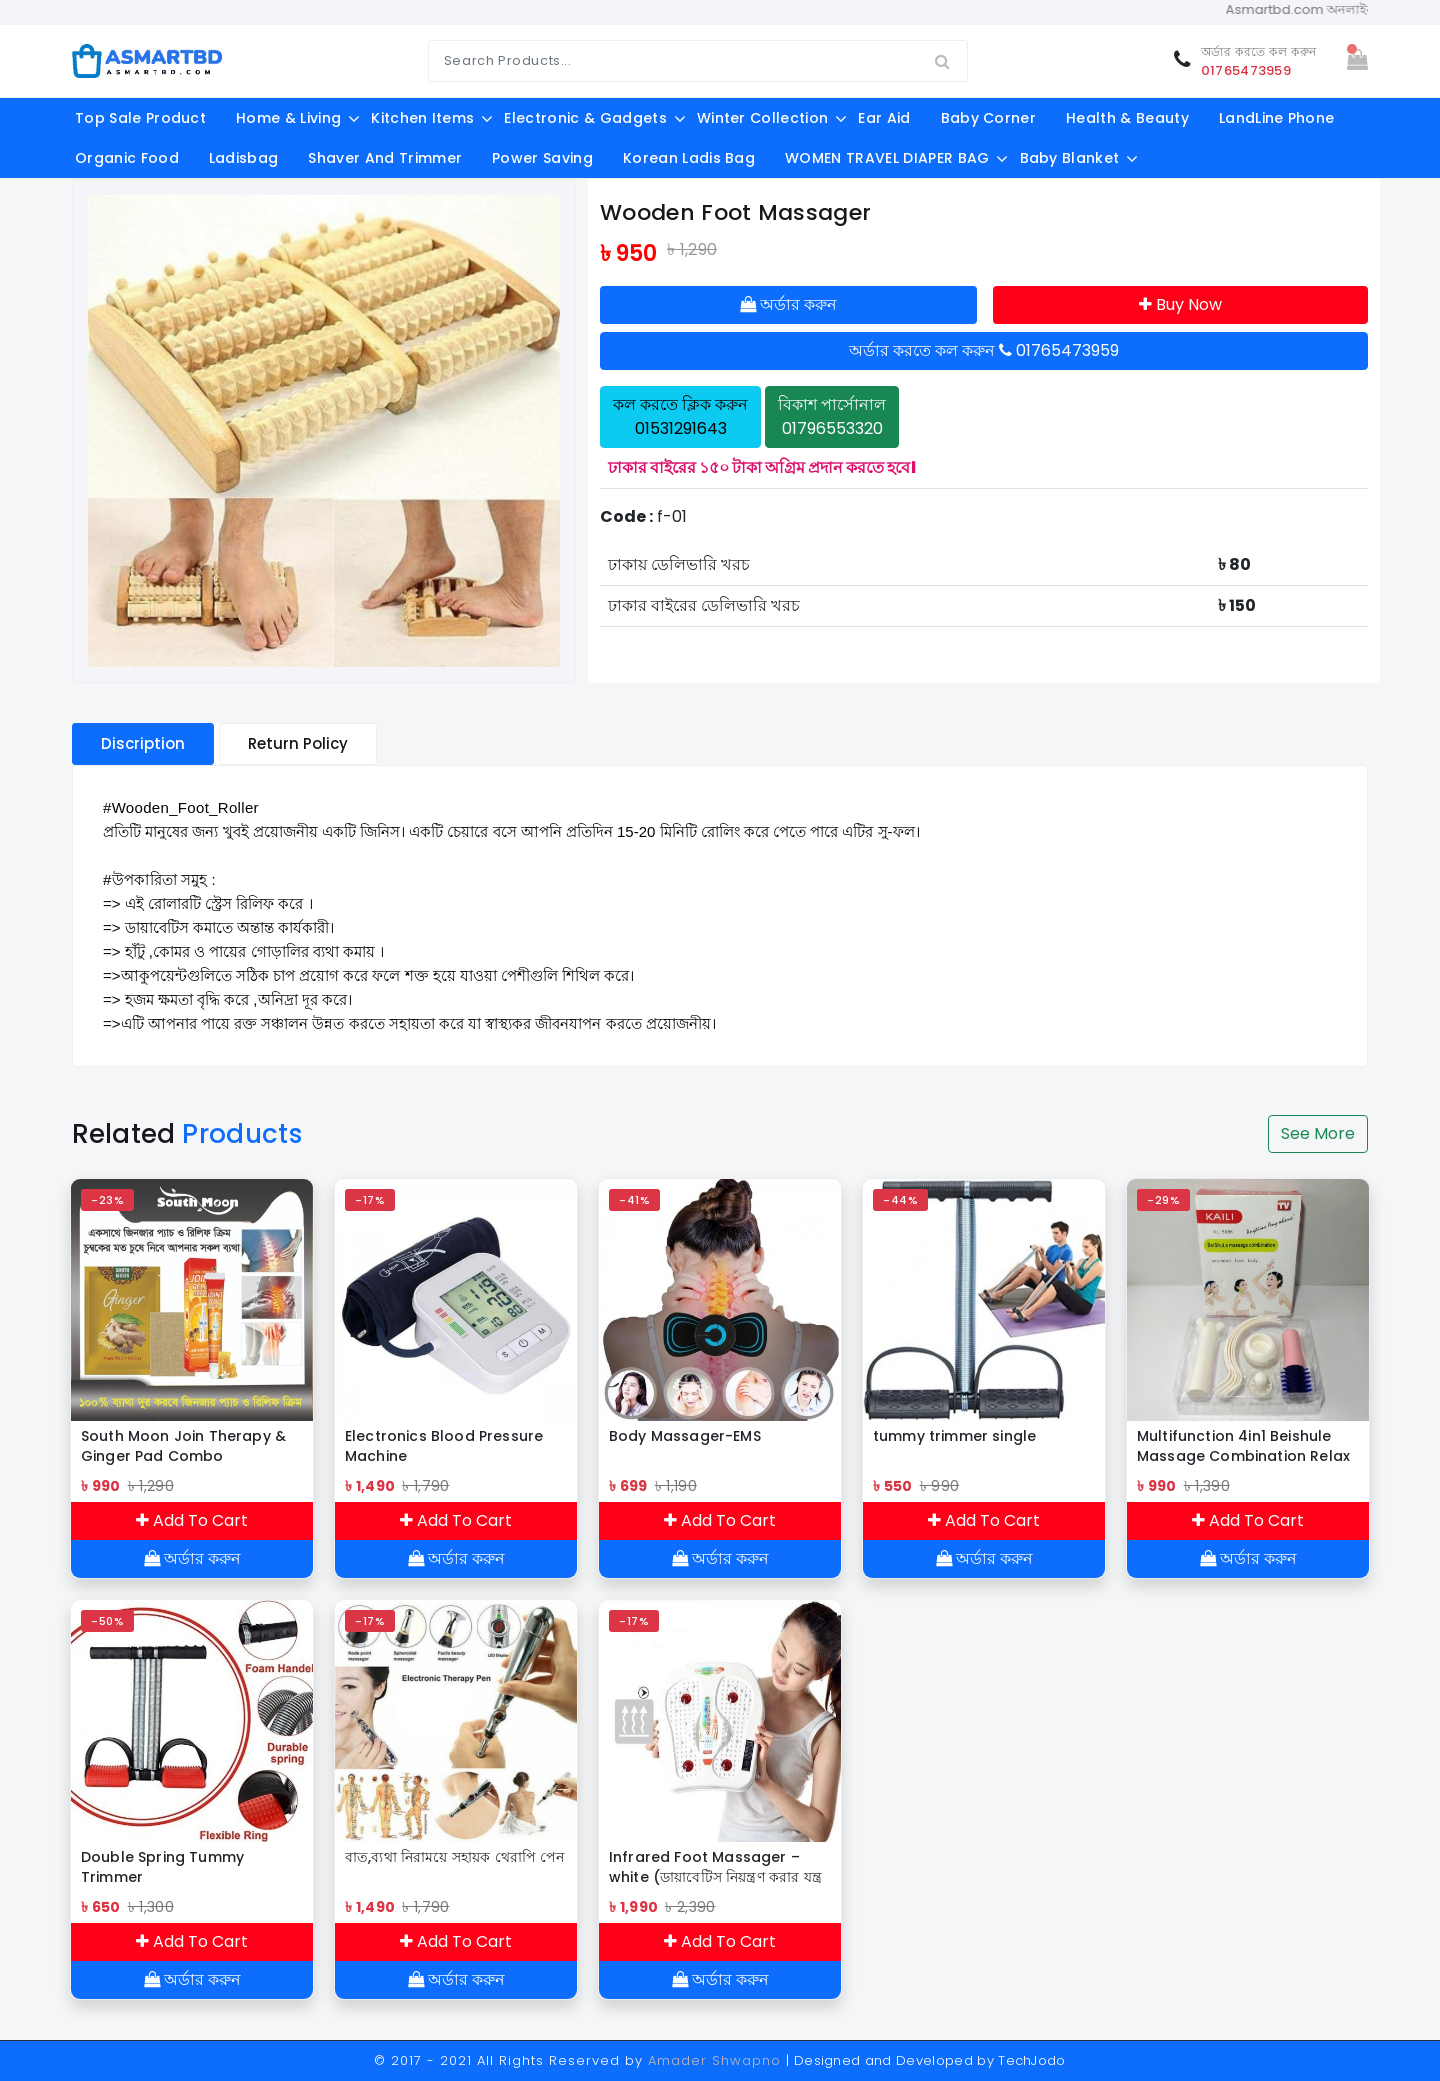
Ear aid (884, 118)
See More (1318, 1133)
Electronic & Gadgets (585, 118)
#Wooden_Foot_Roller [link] (181, 807)
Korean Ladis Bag (689, 158)
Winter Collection (762, 118)
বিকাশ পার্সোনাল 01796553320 (832, 416)
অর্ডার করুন (788, 304)
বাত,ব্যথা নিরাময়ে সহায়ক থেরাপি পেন (455, 1857)
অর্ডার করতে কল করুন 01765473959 (984, 350)
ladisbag (244, 158)
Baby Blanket (1070, 158)
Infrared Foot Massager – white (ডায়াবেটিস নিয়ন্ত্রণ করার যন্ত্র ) (715, 1867)
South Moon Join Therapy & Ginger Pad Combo (183, 1446)
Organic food (127, 158)
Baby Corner (989, 118)
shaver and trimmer (385, 158)
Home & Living (288, 118)
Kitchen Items (422, 118)
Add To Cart (192, 1520)
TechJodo (1032, 2060)
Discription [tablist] (143, 743)
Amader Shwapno (714, 2060)
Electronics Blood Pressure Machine (444, 1446)
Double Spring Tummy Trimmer (162, 1867)
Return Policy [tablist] (298, 743)
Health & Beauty (1127, 118)
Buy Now (1180, 304)
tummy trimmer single (954, 1436)
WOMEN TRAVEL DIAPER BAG (887, 158)
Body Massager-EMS (685, 1436)
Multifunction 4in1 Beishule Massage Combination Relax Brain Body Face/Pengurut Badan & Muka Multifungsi (1243, 1446)
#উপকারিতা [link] (140, 879)
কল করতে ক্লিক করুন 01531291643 (680, 416)
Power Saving (542, 158)
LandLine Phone (1276, 118)
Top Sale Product (140, 118)
